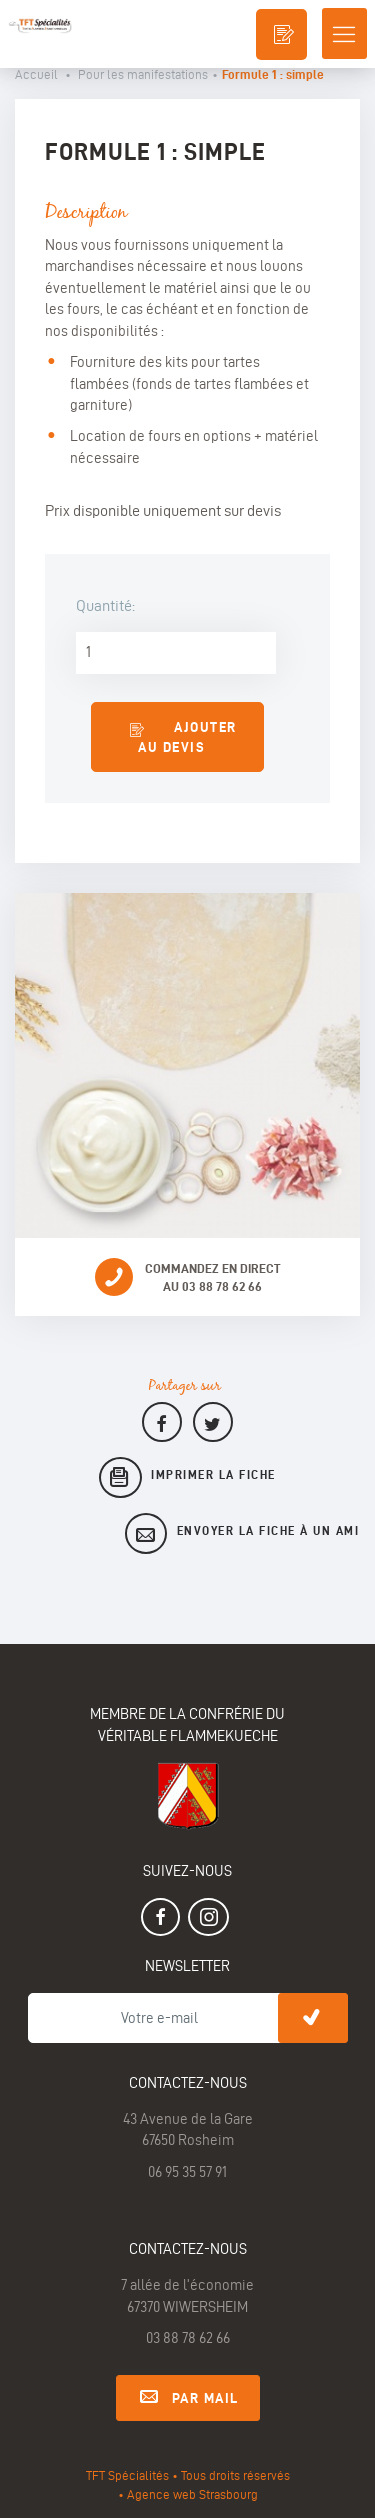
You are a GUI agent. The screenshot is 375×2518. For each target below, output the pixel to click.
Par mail (188, 2395)
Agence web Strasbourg (192, 2494)
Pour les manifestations (143, 74)
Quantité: (105, 605)
